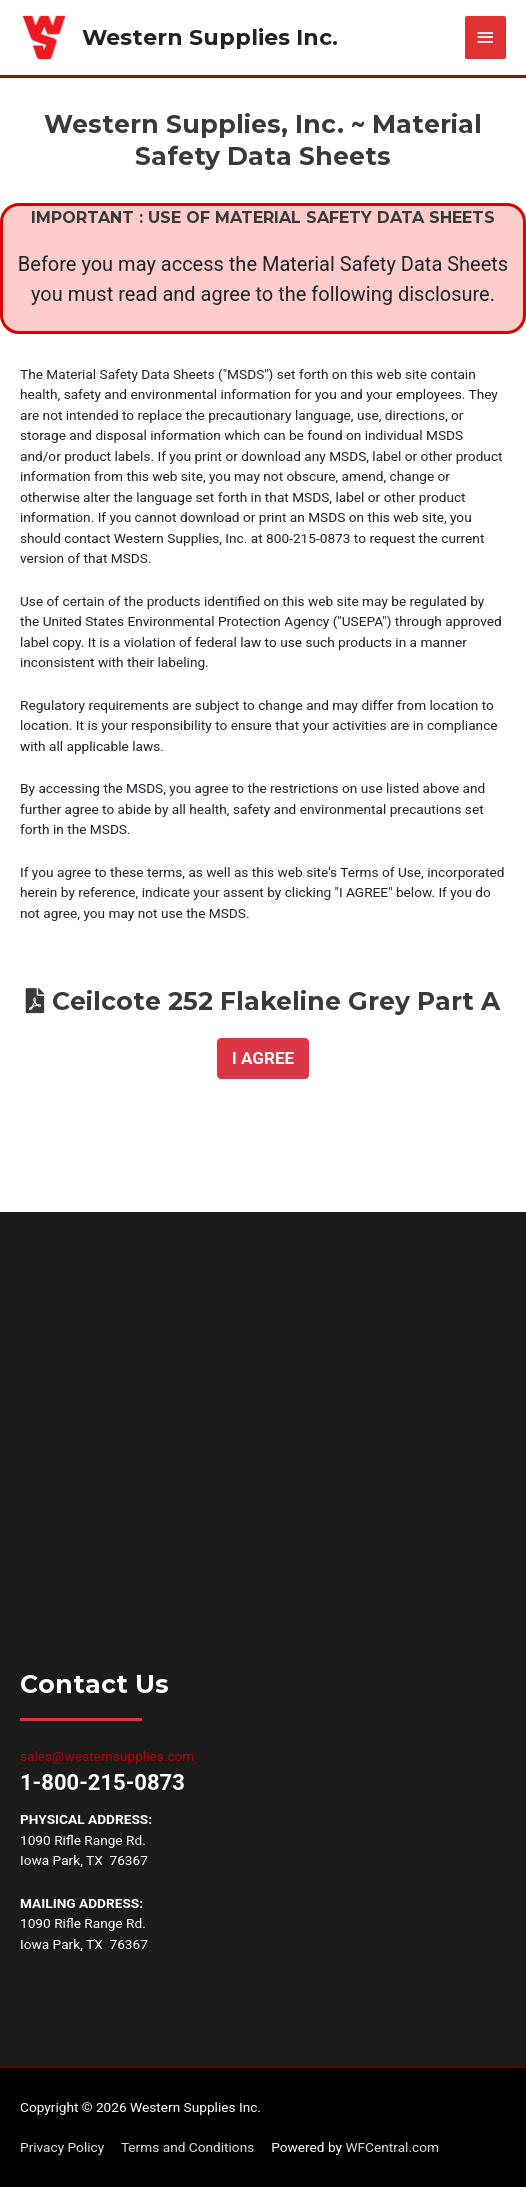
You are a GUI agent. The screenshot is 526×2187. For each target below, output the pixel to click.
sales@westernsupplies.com (107, 1756)
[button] (263, 1058)
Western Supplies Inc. (210, 37)
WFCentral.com (392, 2147)
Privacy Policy (62, 2147)
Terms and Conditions (187, 2147)
